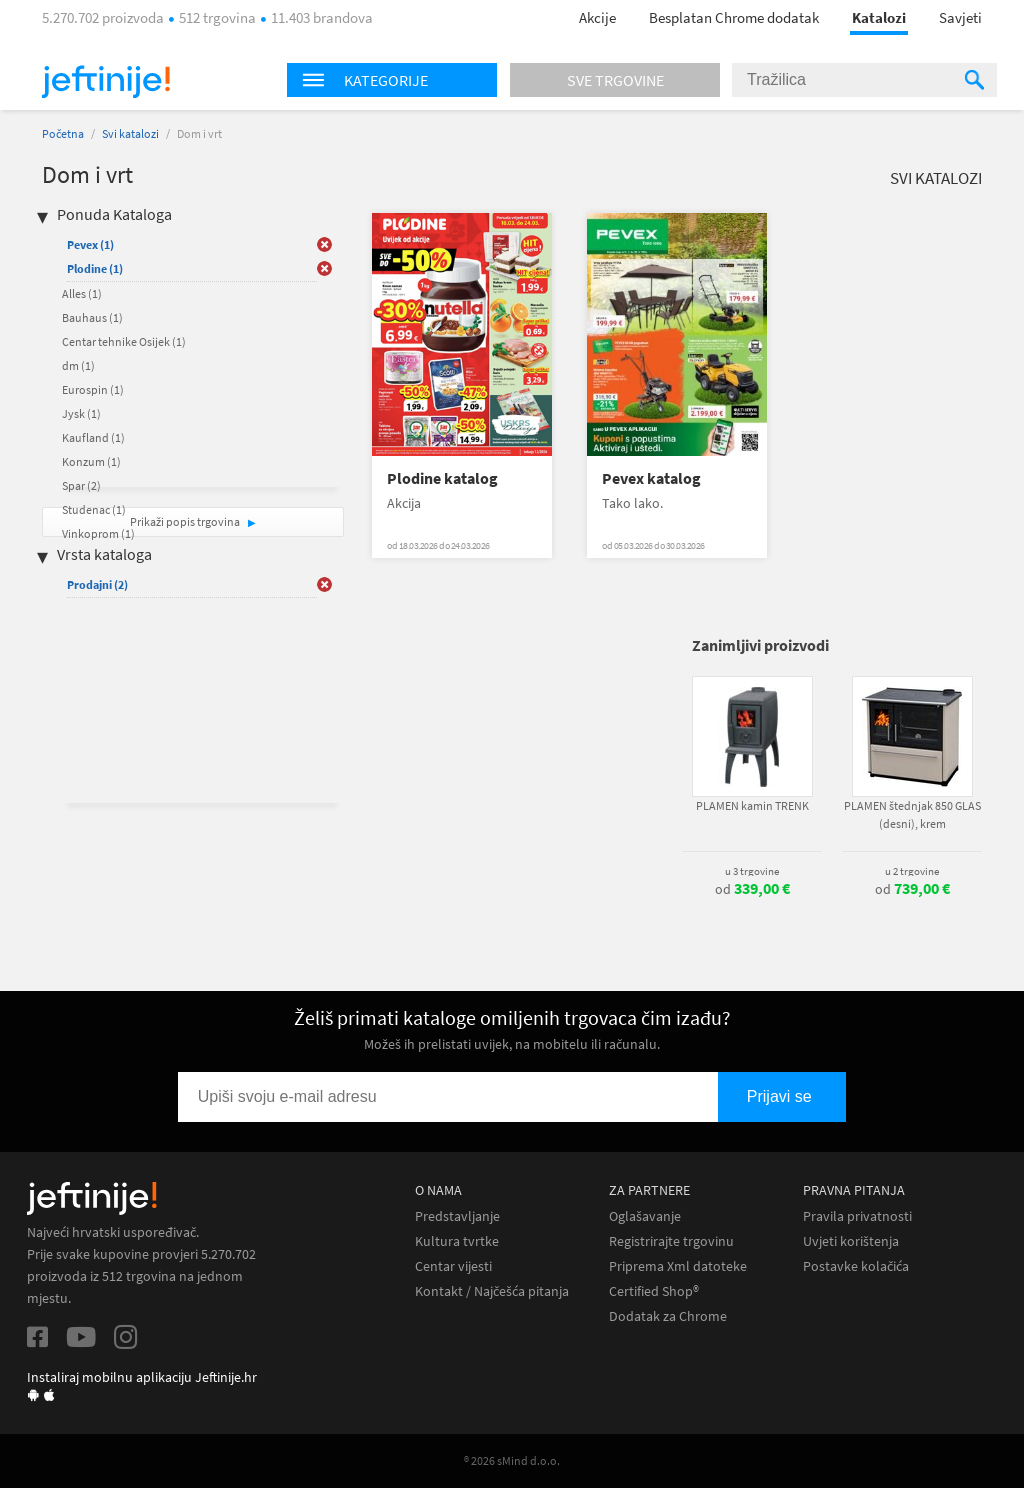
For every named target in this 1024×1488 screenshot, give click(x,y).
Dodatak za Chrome (668, 1316)
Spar (81, 485)
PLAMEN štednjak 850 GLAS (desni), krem (912, 814)
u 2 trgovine (912, 871)
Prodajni (97, 584)
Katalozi (879, 17)
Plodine (95, 268)
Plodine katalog (442, 478)
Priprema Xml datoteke (678, 1266)
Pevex (90, 244)
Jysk (81, 413)
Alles (82, 293)
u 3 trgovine (752, 871)
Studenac (94, 509)
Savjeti (960, 17)
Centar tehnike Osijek (124, 341)
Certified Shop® (654, 1291)
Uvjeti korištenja (851, 1241)
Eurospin (93, 389)
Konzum (91, 461)
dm (78, 365)
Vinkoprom (98, 533)
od (752, 889)
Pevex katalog (651, 478)
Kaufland (93, 437)
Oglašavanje (645, 1216)
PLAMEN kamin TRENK (752, 805)
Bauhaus (92, 317)
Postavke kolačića (856, 1266)
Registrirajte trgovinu (671, 1241)
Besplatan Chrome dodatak (734, 17)
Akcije (597, 17)
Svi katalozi (130, 133)
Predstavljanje (457, 1216)
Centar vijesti (453, 1266)
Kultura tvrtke (457, 1241)
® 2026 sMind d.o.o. (512, 1460)
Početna (63, 133)
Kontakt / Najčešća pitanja (492, 1291)
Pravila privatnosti (857, 1216)
